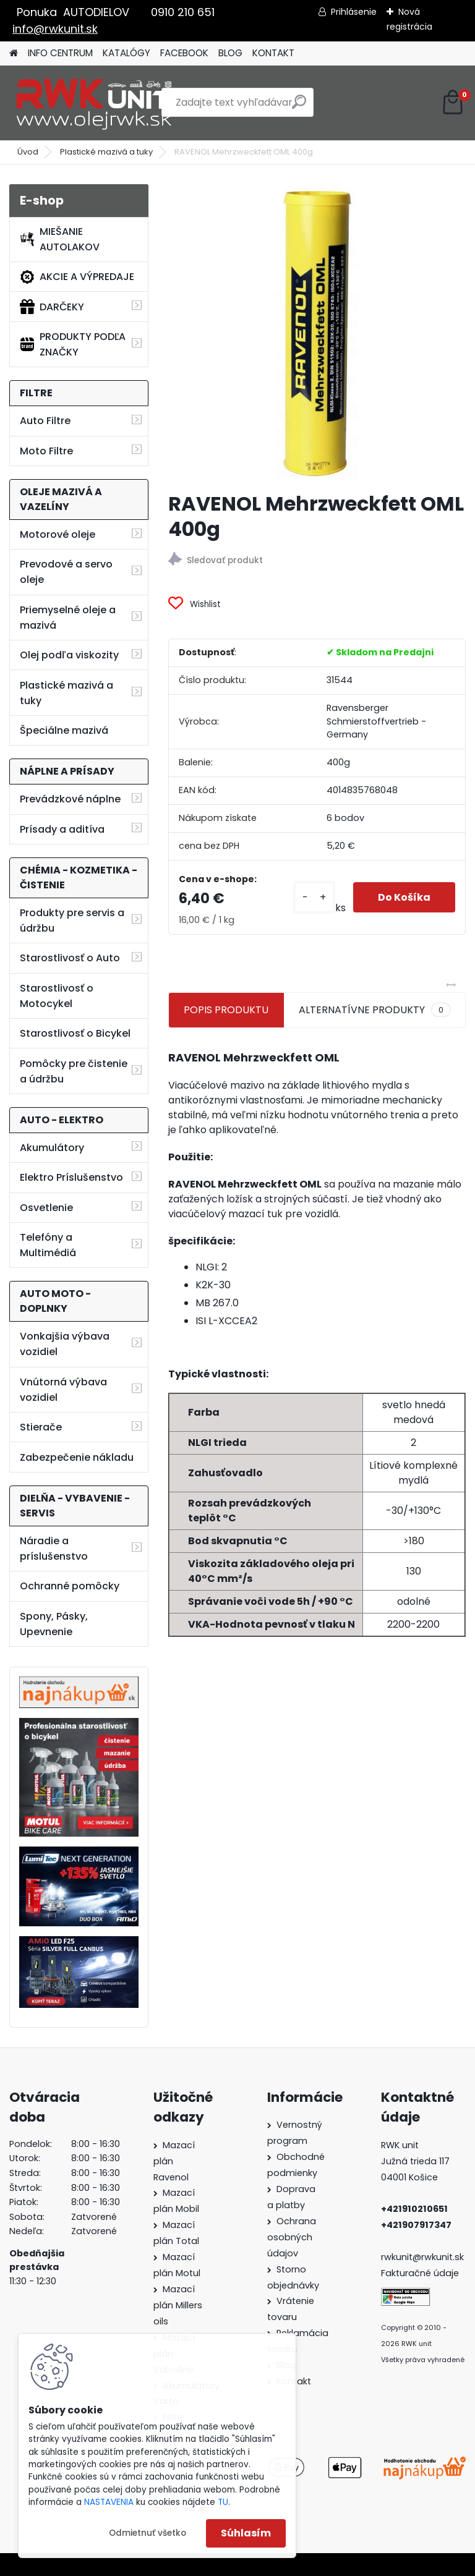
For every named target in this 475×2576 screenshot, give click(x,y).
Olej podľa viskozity (69, 655)
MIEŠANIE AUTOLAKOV (60, 239)
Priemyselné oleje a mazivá (68, 617)
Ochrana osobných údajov (291, 2237)
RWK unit (400, 2145)
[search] (299, 107)
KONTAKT (273, 52)
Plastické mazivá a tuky (106, 152)
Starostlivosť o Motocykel (56, 996)
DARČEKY (52, 306)
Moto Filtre (46, 451)
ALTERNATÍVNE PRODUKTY (375, 1010)
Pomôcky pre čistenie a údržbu (73, 1071)
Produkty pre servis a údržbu (72, 920)
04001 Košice (409, 2177)
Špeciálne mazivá (64, 730)
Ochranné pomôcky (69, 1586)
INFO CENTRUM (60, 52)
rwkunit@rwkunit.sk (422, 2257)
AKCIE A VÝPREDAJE (77, 277)
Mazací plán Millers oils (177, 2305)
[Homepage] (13, 53)
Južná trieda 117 (416, 2161)
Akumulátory (52, 1148)
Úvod (27, 152)
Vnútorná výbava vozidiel (63, 1390)
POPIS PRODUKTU (226, 1010)
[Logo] (94, 103)
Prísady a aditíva (62, 829)
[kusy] (314, 897)
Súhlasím (246, 2533)
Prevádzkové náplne (70, 799)
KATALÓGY (126, 52)
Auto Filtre (45, 421)
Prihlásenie (354, 12)
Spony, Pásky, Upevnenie (54, 1624)
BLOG (230, 52)
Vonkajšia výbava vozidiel (64, 1344)
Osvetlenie (46, 1208)
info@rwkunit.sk (55, 28)
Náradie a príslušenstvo (54, 1548)
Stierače (41, 1427)
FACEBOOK (184, 52)
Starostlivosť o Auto (70, 958)
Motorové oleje (57, 534)
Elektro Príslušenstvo (71, 1177)
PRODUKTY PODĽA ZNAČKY (73, 344)
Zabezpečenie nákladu (77, 1457)
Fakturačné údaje (420, 2273)
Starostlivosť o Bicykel (75, 1033)
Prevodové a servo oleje (66, 572)
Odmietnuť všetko (147, 2533)
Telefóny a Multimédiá (48, 1245)
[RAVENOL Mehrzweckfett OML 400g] (317, 333)
